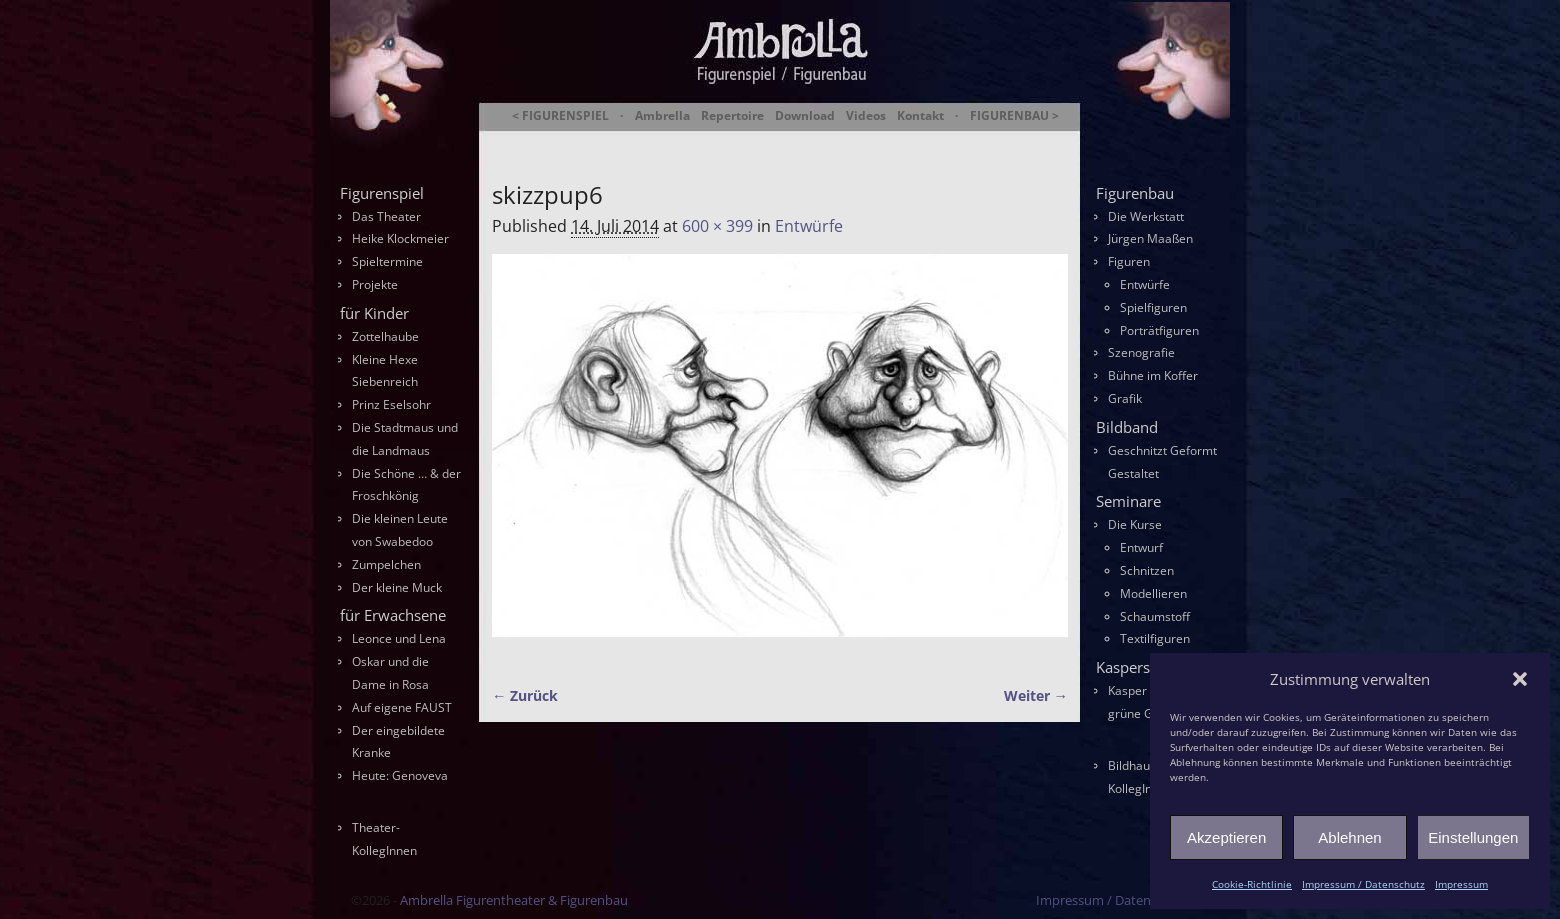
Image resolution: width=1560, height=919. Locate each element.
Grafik (1125, 398)
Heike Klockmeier (400, 238)
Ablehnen (1349, 837)
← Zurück (525, 695)
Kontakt (920, 116)
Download (805, 116)
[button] (1520, 679)
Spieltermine (387, 261)
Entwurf (1141, 547)
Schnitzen (1147, 570)
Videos (866, 116)
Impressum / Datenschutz (1363, 884)
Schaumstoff (1155, 616)
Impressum (1461, 884)
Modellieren (1153, 593)
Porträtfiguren (1159, 330)
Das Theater (386, 216)
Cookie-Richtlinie (1252, 884)
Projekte (375, 284)
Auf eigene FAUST (402, 707)
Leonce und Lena (399, 638)
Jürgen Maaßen (1150, 238)
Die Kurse (1135, 524)
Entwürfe (809, 226)
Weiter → (1036, 695)
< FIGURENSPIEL (560, 116)
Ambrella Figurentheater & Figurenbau (745, 140)
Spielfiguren (1153, 307)
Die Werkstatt (1146, 216)
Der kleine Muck (397, 587)
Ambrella (662, 116)
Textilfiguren (1155, 638)
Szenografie (1141, 352)
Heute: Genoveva (400, 775)
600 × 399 (717, 226)
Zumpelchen (386, 564)
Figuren (1129, 261)
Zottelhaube (385, 336)
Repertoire (732, 116)
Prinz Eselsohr (391, 404)
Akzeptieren (1226, 837)
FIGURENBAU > (1014, 116)
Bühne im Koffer (1153, 375)
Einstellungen (1473, 837)
